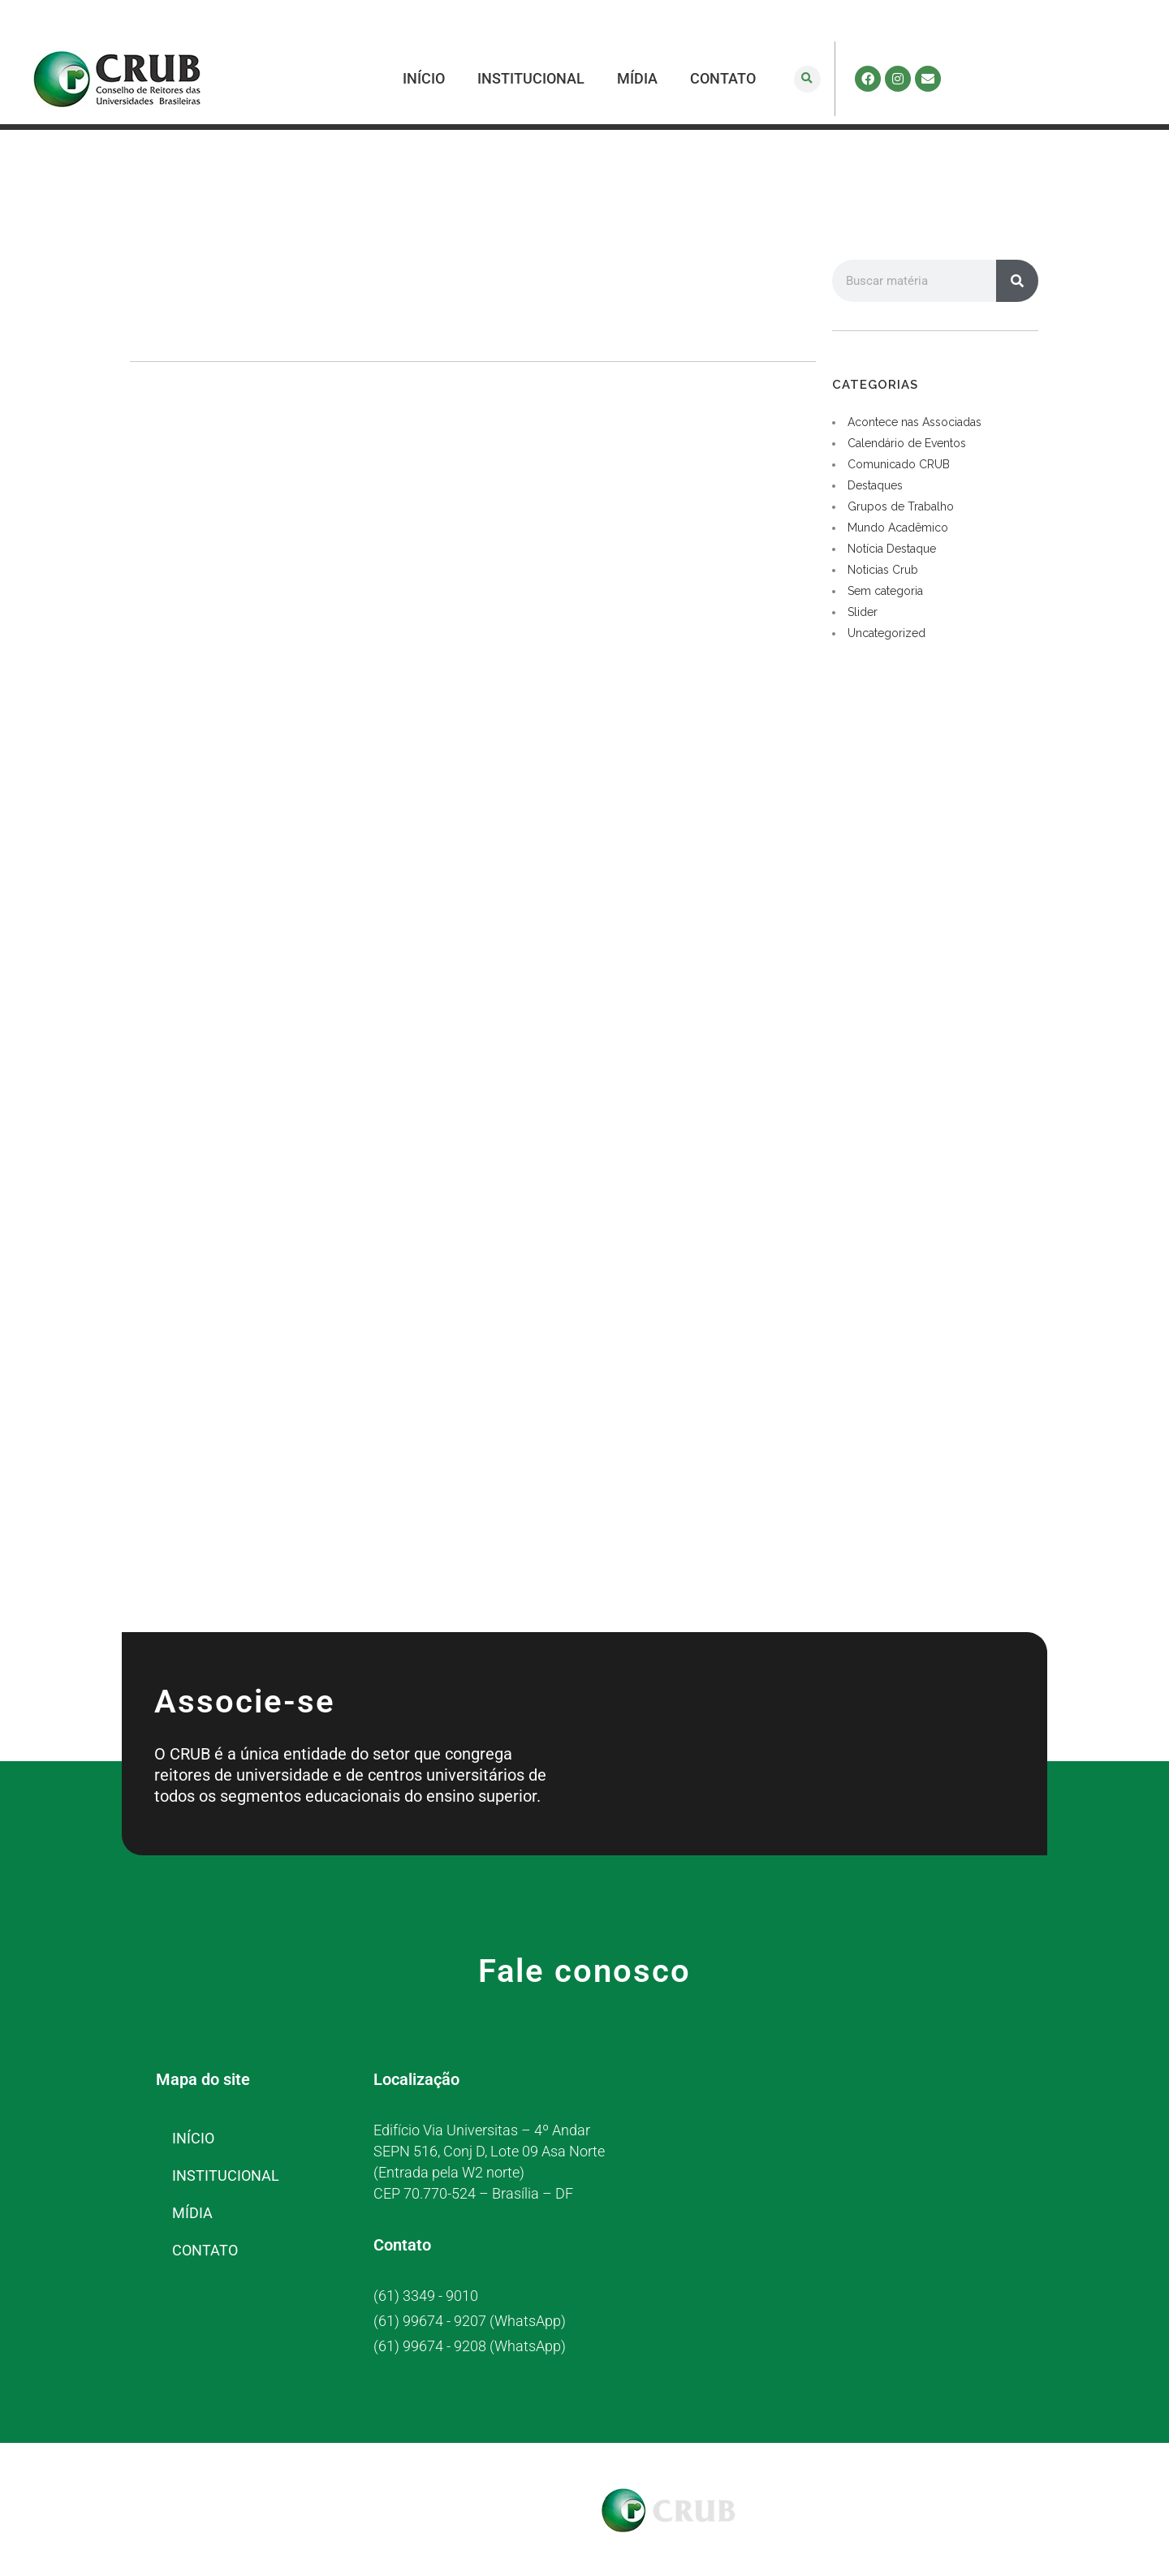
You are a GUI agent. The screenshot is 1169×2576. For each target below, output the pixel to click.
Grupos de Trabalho (901, 506)
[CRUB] (894, 2180)
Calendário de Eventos (907, 443)
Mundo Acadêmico (898, 527)
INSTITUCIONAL (530, 78)
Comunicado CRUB (899, 464)
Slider (863, 611)
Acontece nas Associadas (914, 422)
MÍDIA (637, 78)
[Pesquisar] (1017, 281)
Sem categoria (885, 590)
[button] (807, 79)
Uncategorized (886, 633)
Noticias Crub (883, 569)
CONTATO (723, 78)
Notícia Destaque (892, 548)
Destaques (875, 485)
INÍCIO (424, 78)
